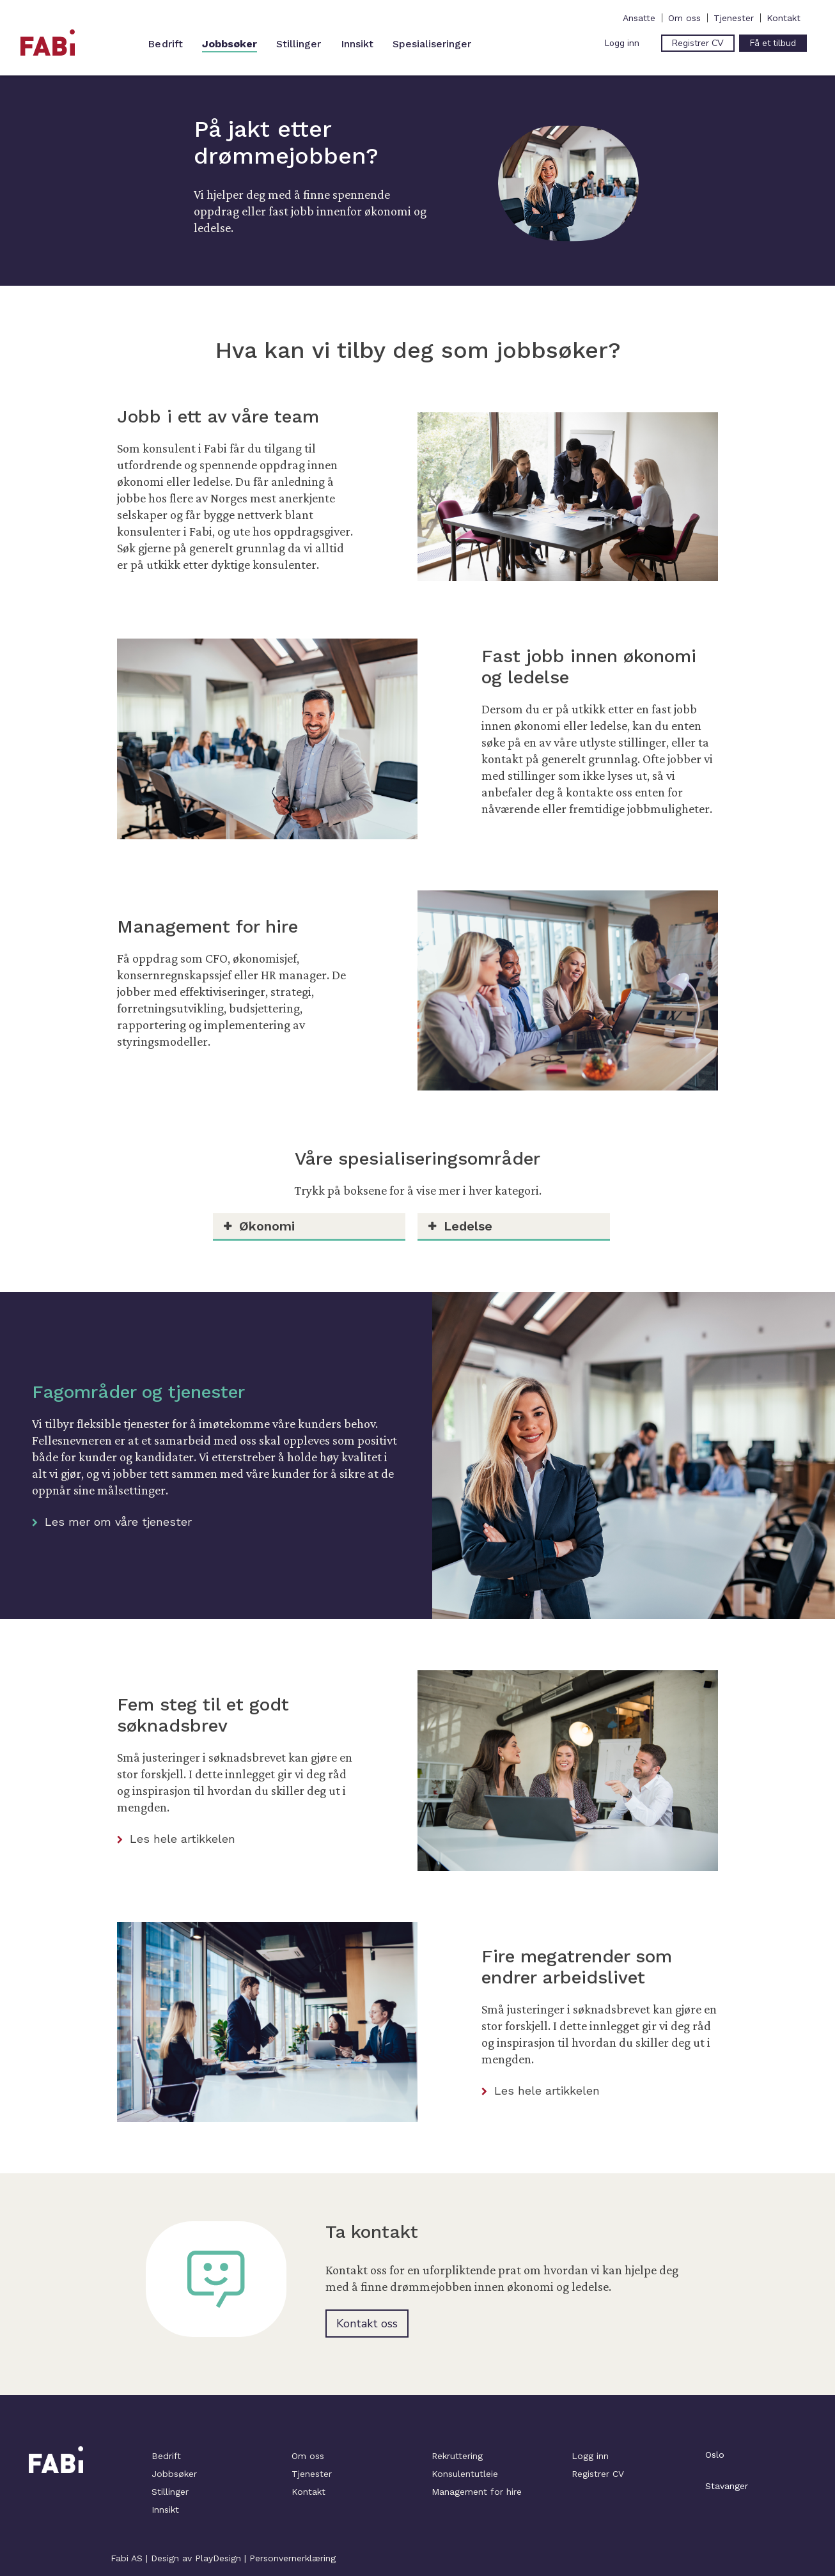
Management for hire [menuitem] (477, 2492)
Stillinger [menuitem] (298, 44)
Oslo (714, 2454)
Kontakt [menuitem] (783, 18)
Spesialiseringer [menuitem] (432, 44)
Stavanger (726, 2486)
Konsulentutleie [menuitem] (465, 2474)
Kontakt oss (367, 2323)
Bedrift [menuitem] (165, 44)
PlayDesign (218, 2558)
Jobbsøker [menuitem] (229, 44)
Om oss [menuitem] (684, 18)
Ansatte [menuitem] (639, 18)
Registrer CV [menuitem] (598, 2474)
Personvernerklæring (292, 2558)
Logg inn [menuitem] (590, 2456)
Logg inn (622, 43)
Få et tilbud (773, 43)
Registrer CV (698, 43)
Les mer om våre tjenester (112, 1521)
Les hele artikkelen (176, 1838)
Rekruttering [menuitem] (457, 2456)
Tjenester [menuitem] (734, 18)
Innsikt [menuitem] (357, 44)
